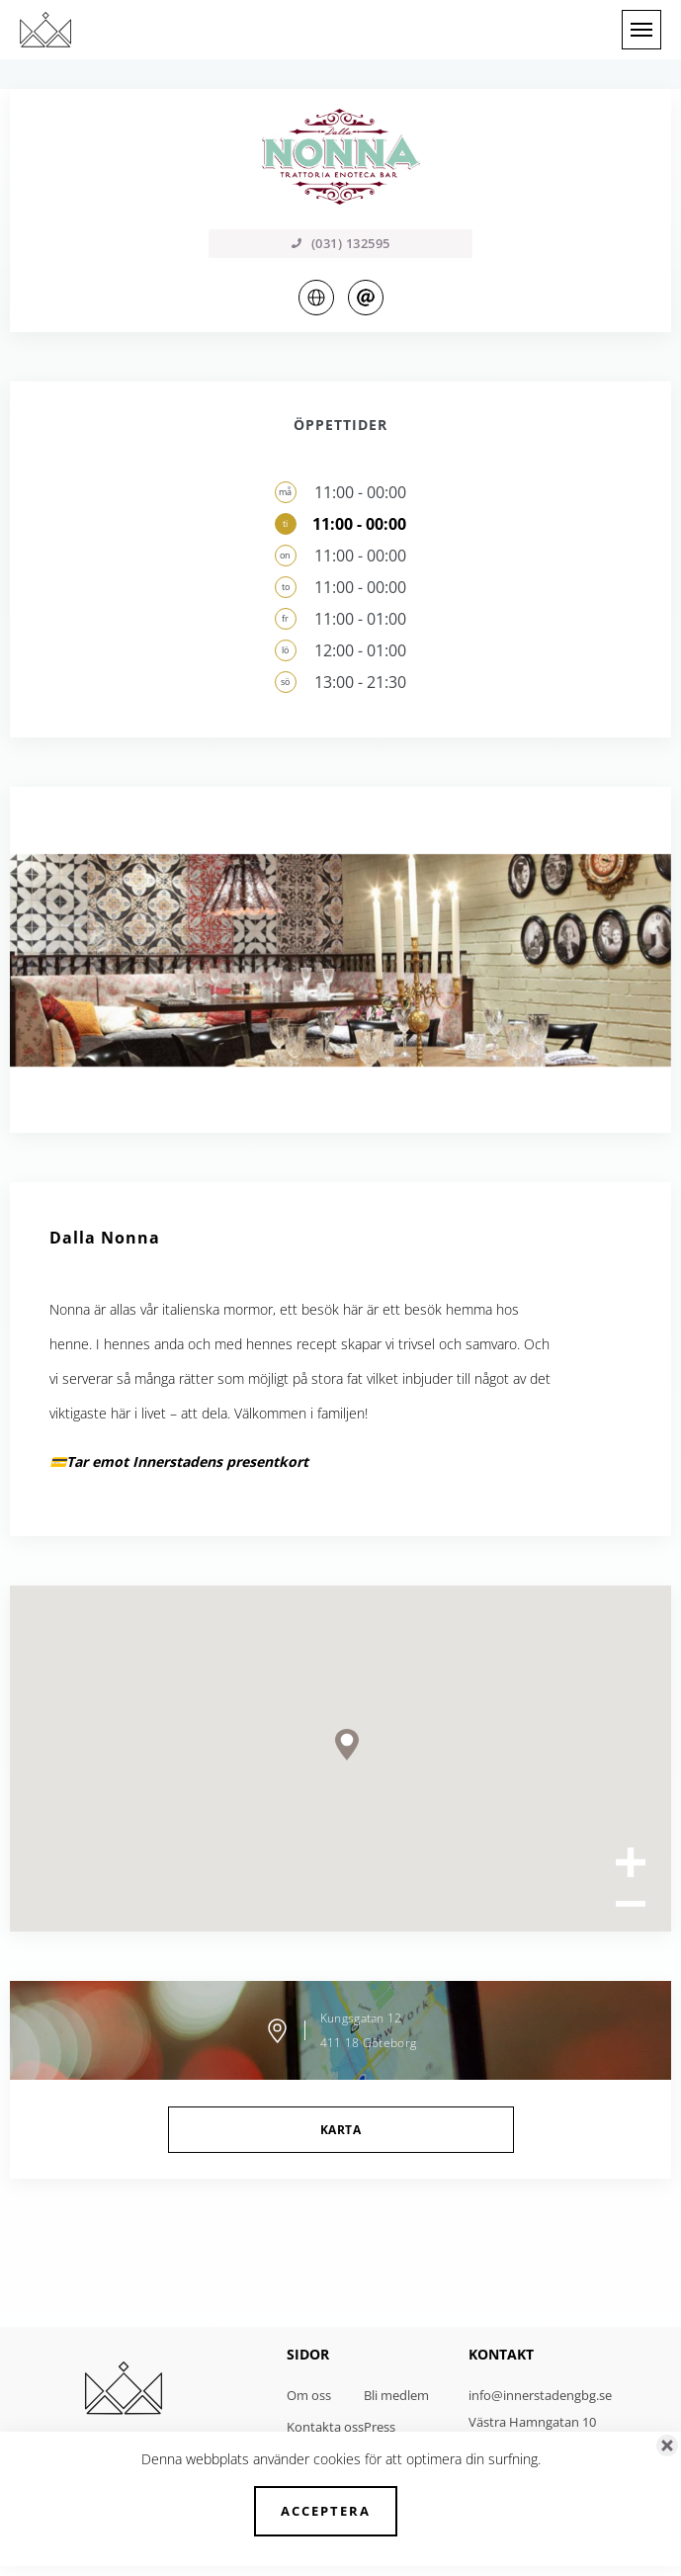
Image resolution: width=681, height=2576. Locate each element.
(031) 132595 (341, 243)
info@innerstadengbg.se (540, 2395)
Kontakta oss (325, 2427)
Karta (340, 2129)
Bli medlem (396, 2395)
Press (379, 2427)
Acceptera (326, 2511)
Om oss (309, 2395)
